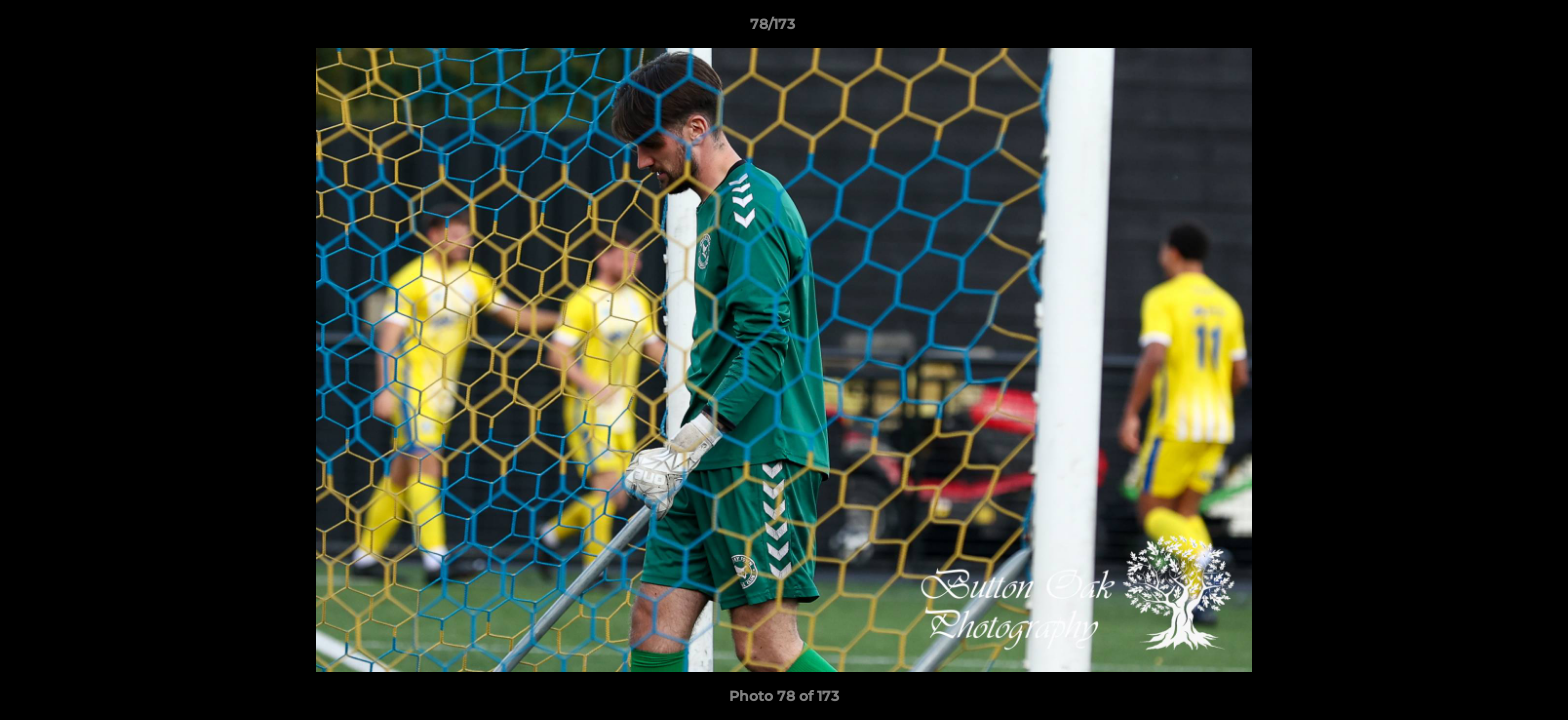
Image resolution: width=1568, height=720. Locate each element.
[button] (1484, 29)
